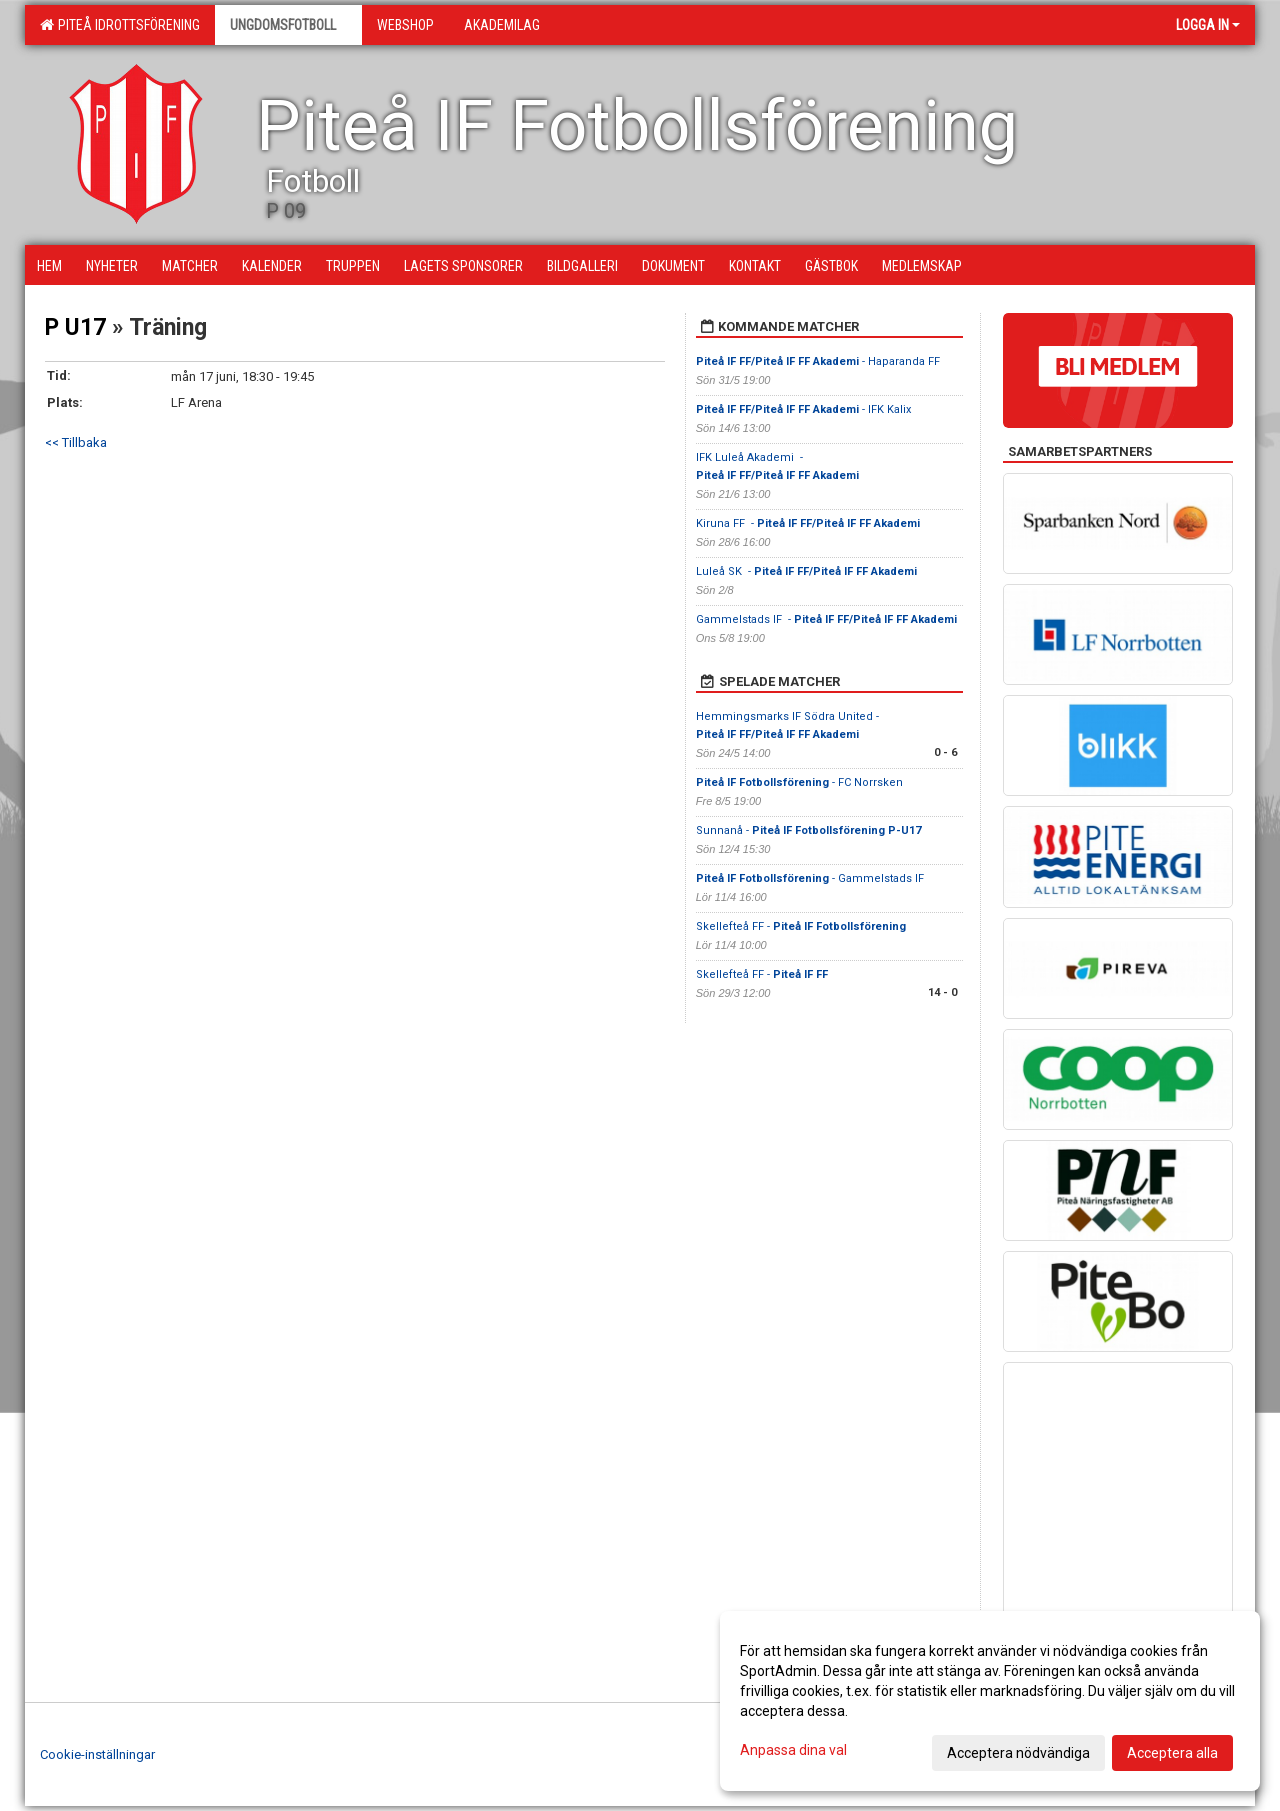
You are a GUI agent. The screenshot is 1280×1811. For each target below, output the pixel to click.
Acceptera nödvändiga (1018, 1753)
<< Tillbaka (76, 442)
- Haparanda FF (819, 361)
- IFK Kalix (805, 409)
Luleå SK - (806, 571)
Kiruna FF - (808, 523)
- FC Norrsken (799, 782)
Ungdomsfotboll (288, 25)
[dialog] (990, 1701)
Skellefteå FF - (801, 926)
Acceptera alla (1172, 1753)
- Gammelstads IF (810, 878)
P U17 (75, 327)
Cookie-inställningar (97, 1754)
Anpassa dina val (793, 1750)
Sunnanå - (808, 830)
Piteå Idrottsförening (120, 25)
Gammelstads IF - (826, 619)
